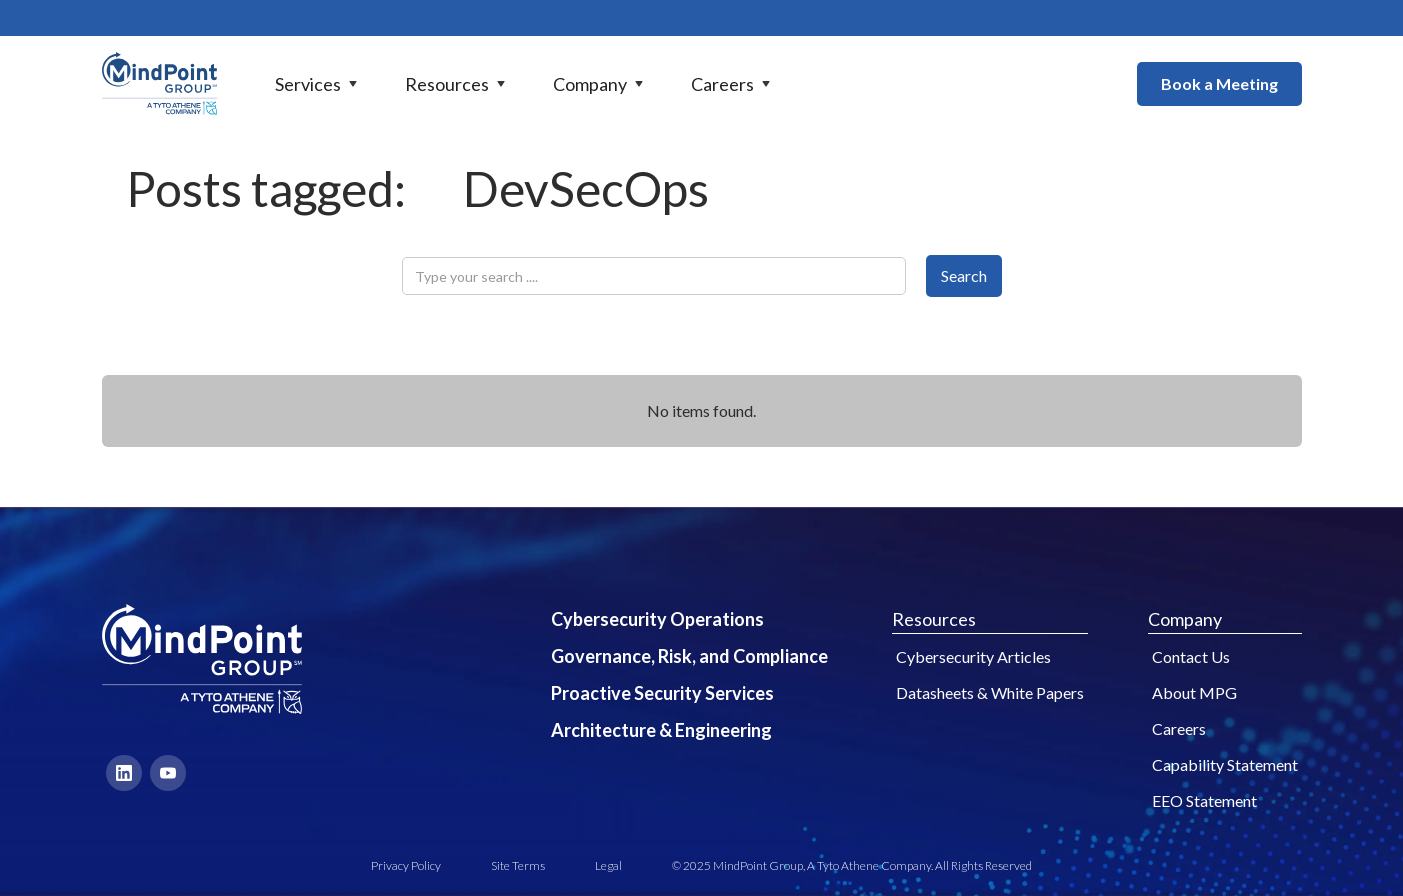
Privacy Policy (406, 865)
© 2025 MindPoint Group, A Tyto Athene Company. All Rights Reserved (852, 865)
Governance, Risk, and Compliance (689, 656)
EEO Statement (1204, 800)
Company (1185, 619)
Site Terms (518, 865)
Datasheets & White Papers (990, 692)
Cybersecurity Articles (973, 656)
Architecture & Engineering (661, 730)
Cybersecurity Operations (657, 619)
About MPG (1194, 692)
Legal (608, 865)
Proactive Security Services (662, 693)
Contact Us (1191, 656)
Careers (1179, 728)
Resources (934, 619)
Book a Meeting (1219, 83)
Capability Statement (1225, 764)
